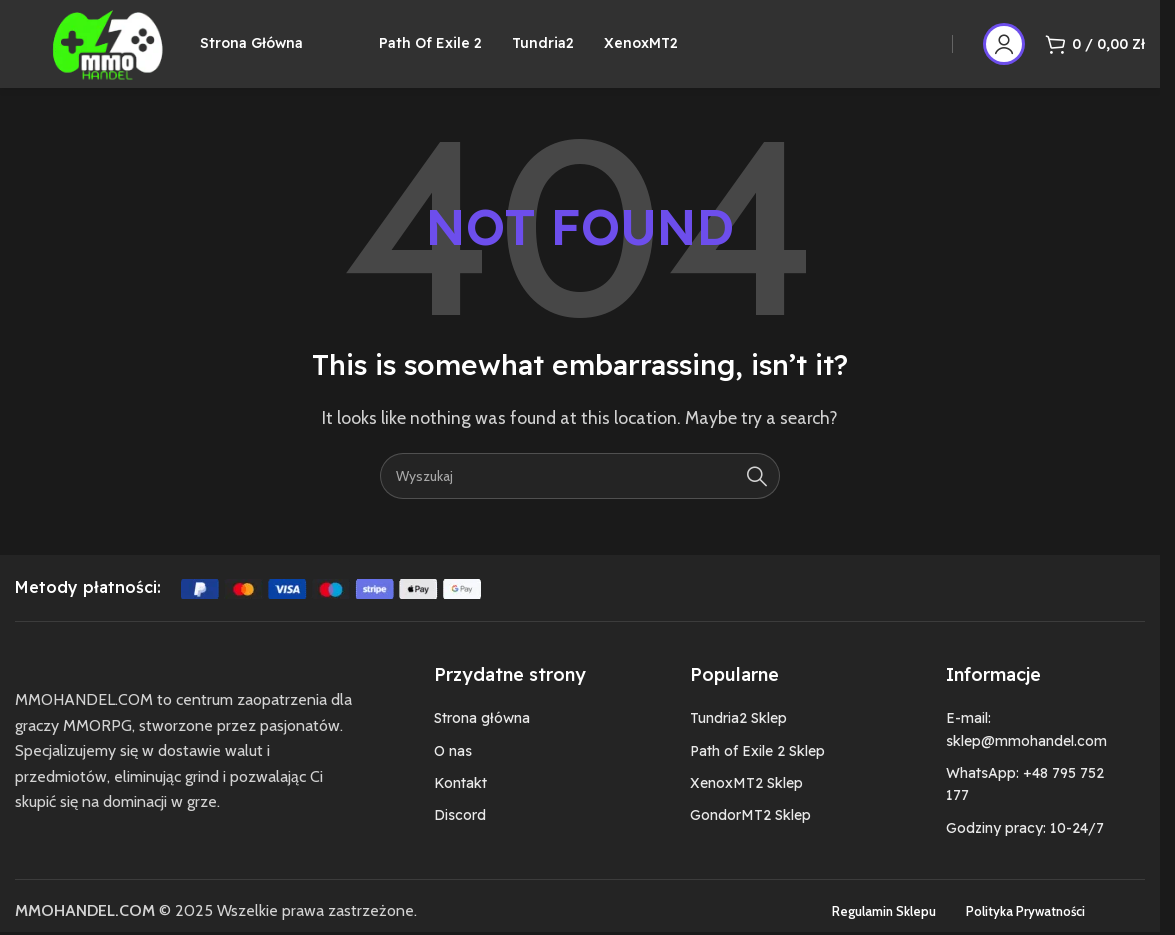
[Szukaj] (580, 493)
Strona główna (482, 735)
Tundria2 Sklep (738, 735)
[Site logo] (119, 50)
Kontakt (460, 800)
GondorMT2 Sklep (750, 832)
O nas (453, 768)
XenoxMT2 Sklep (746, 800)
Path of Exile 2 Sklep (757, 768)
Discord (460, 832)
